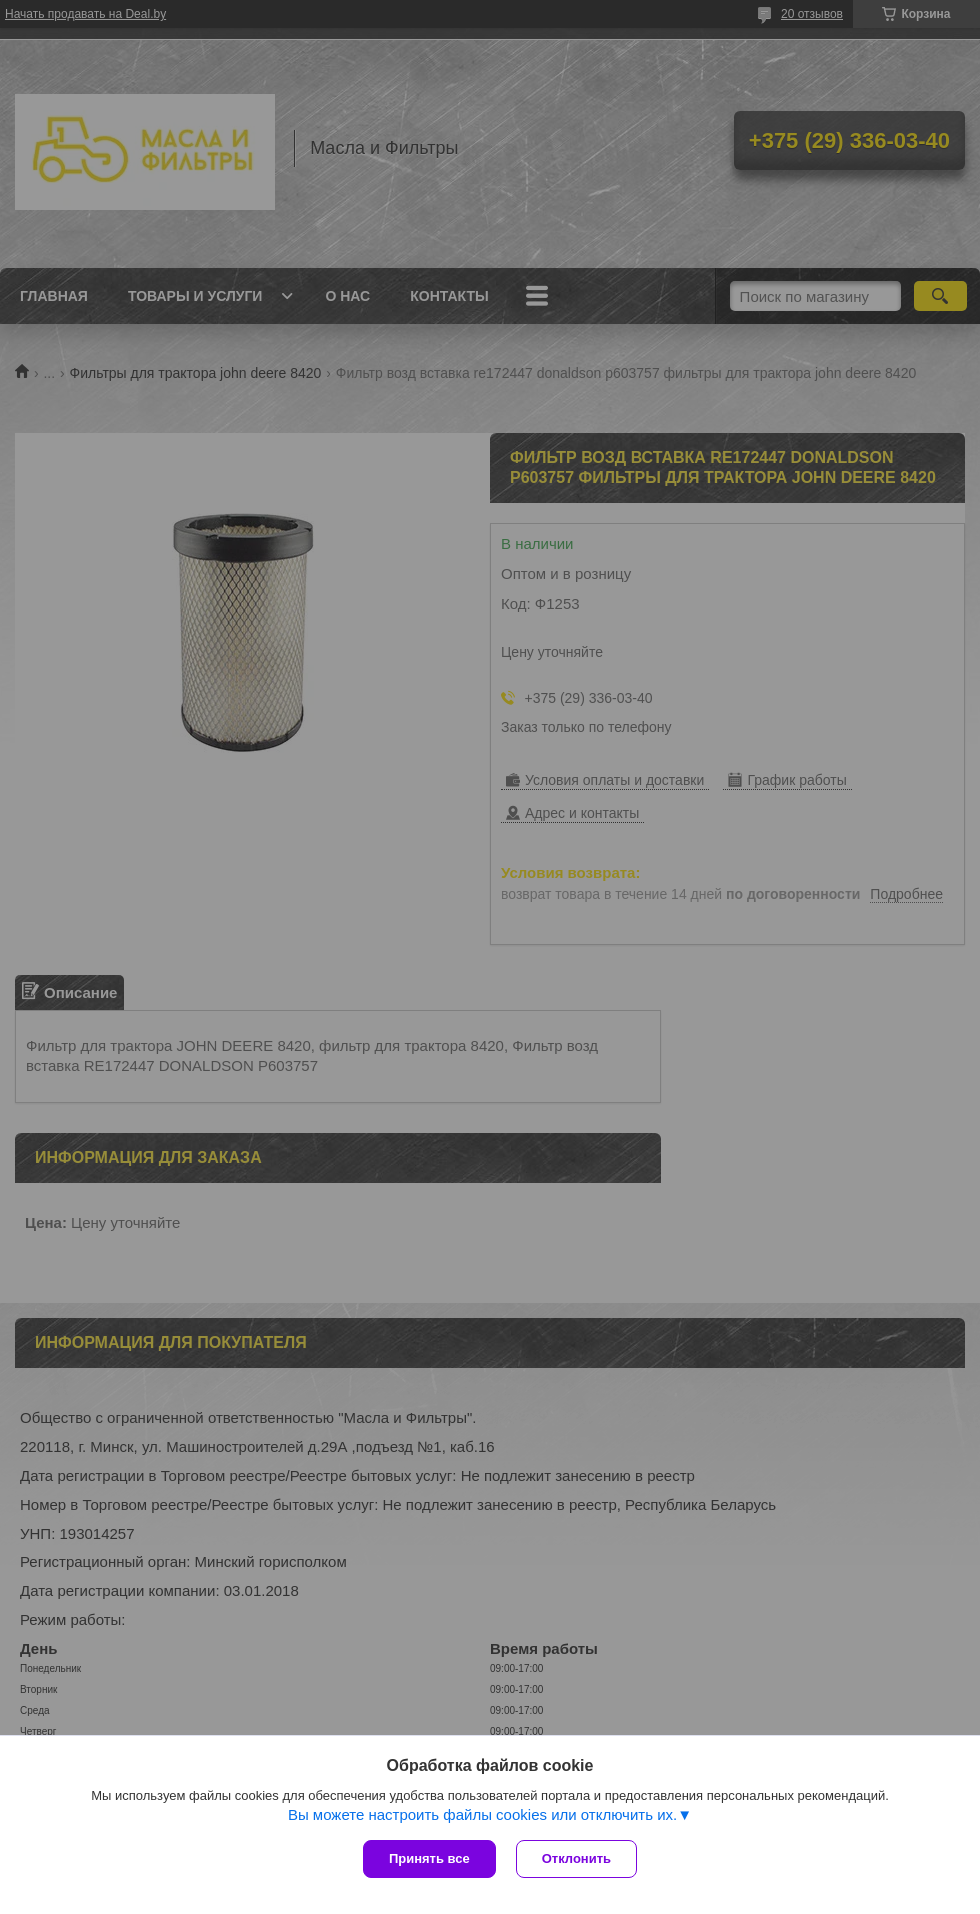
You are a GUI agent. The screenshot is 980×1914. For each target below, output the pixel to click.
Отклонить (576, 1858)
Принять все (429, 1858)
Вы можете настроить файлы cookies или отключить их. (482, 1814)
